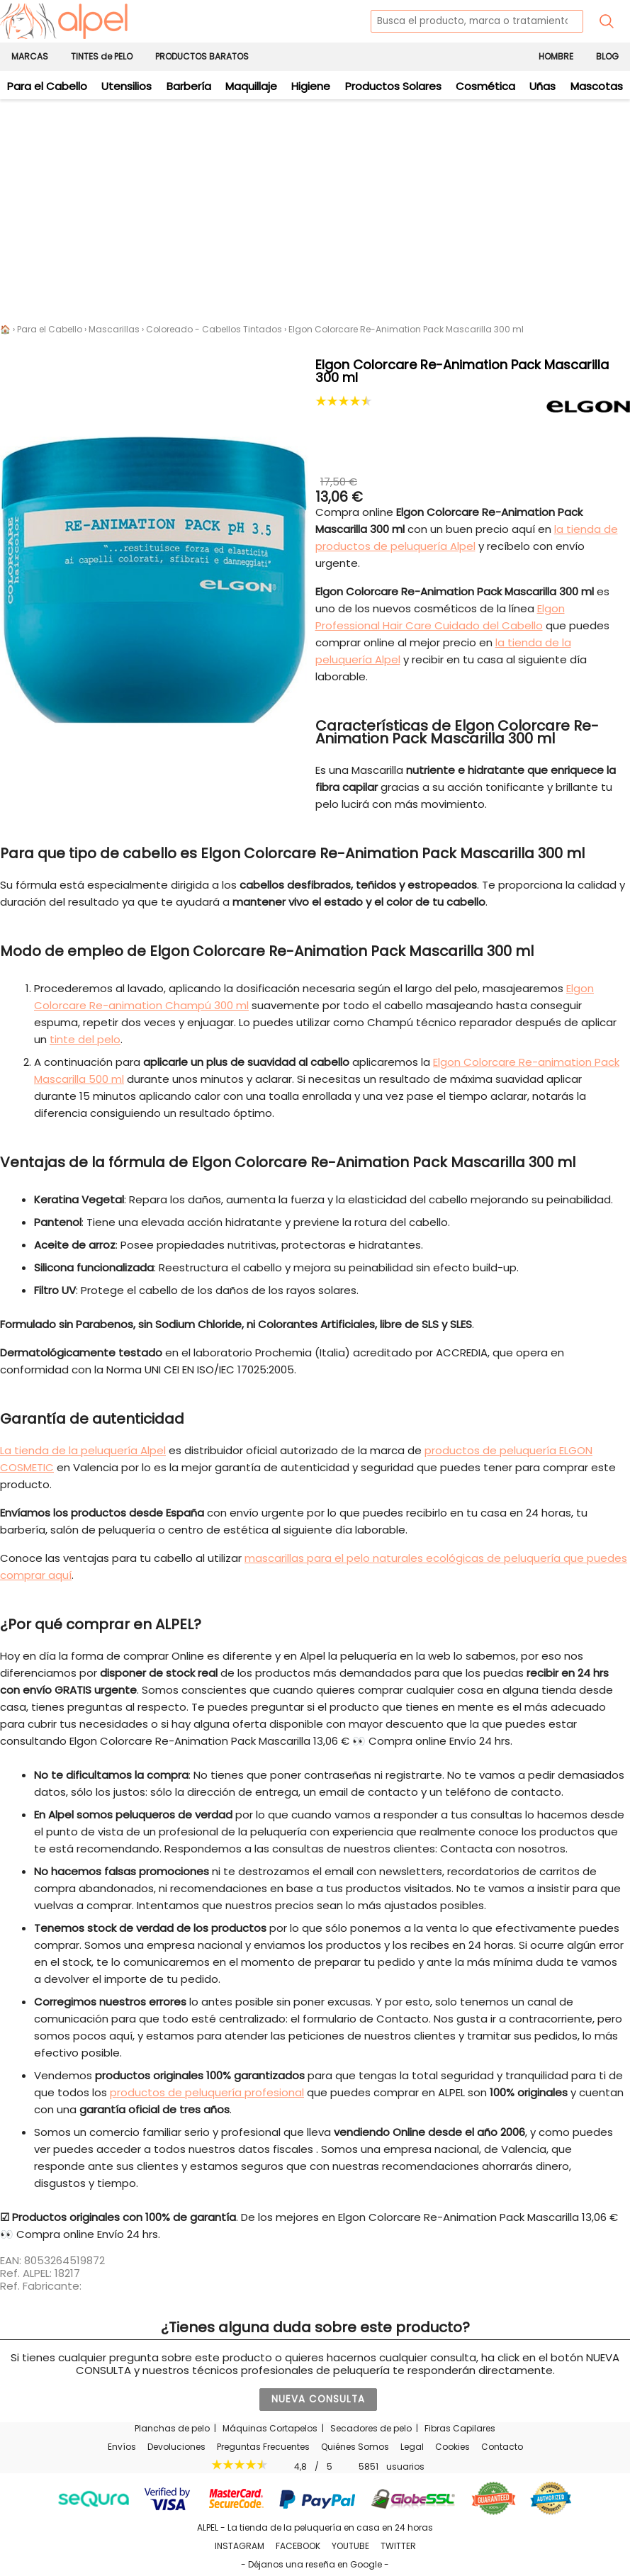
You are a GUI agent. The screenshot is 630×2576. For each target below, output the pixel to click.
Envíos (122, 2447)
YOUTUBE (350, 2546)
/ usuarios (315, 2466)
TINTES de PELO (102, 56)
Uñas (542, 86)
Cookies (452, 2447)
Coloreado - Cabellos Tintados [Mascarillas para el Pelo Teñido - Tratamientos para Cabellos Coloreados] (214, 329)
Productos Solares (393, 86)
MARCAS (29, 56)
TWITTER (398, 2546)
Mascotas (596, 86)
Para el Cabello (47, 86)
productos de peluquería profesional (207, 2092)
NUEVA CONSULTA (318, 2399)
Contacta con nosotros (503, 1848)
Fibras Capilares (459, 2428)
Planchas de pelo (172, 2428)
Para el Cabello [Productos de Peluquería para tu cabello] (49, 329)
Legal (412, 2447)
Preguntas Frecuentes (263, 2447)
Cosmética (485, 86)
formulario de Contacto (366, 2018)
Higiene (310, 86)
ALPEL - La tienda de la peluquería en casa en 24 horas (315, 2527)
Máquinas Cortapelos (270, 2428)
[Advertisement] (315, 205)
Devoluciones (176, 2447)
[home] (64, 21)
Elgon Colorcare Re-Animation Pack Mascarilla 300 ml (406, 329)
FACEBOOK (298, 2546)
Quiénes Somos (355, 2447)
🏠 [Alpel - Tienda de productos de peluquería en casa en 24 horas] (5, 329)
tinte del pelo (85, 1039)
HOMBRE (556, 56)
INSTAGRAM (239, 2546)
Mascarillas (114, 329)
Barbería (189, 86)
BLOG (607, 56)
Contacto (502, 2447)
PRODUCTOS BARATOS (202, 56)
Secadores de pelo (371, 2428)
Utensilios (126, 86)
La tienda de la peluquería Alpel (83, 1450)
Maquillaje (251, 86)
